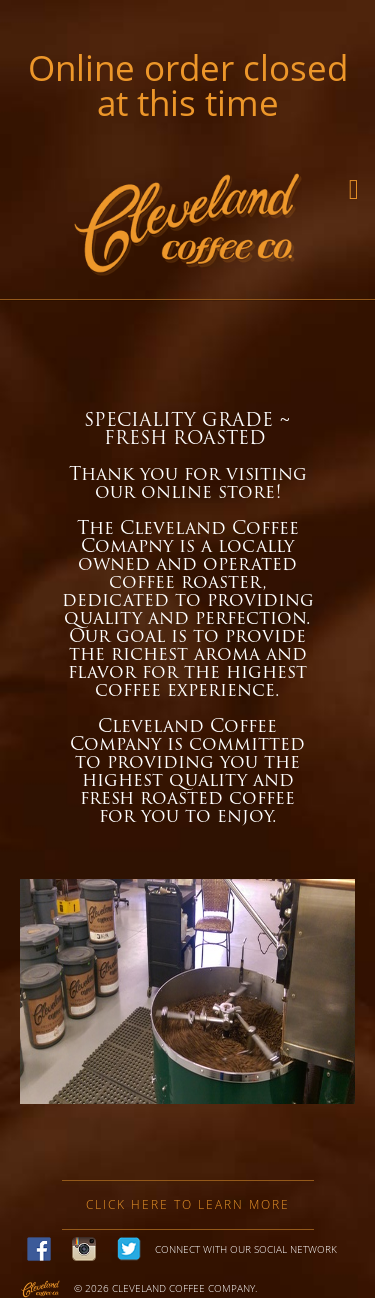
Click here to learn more (188, 1204)
